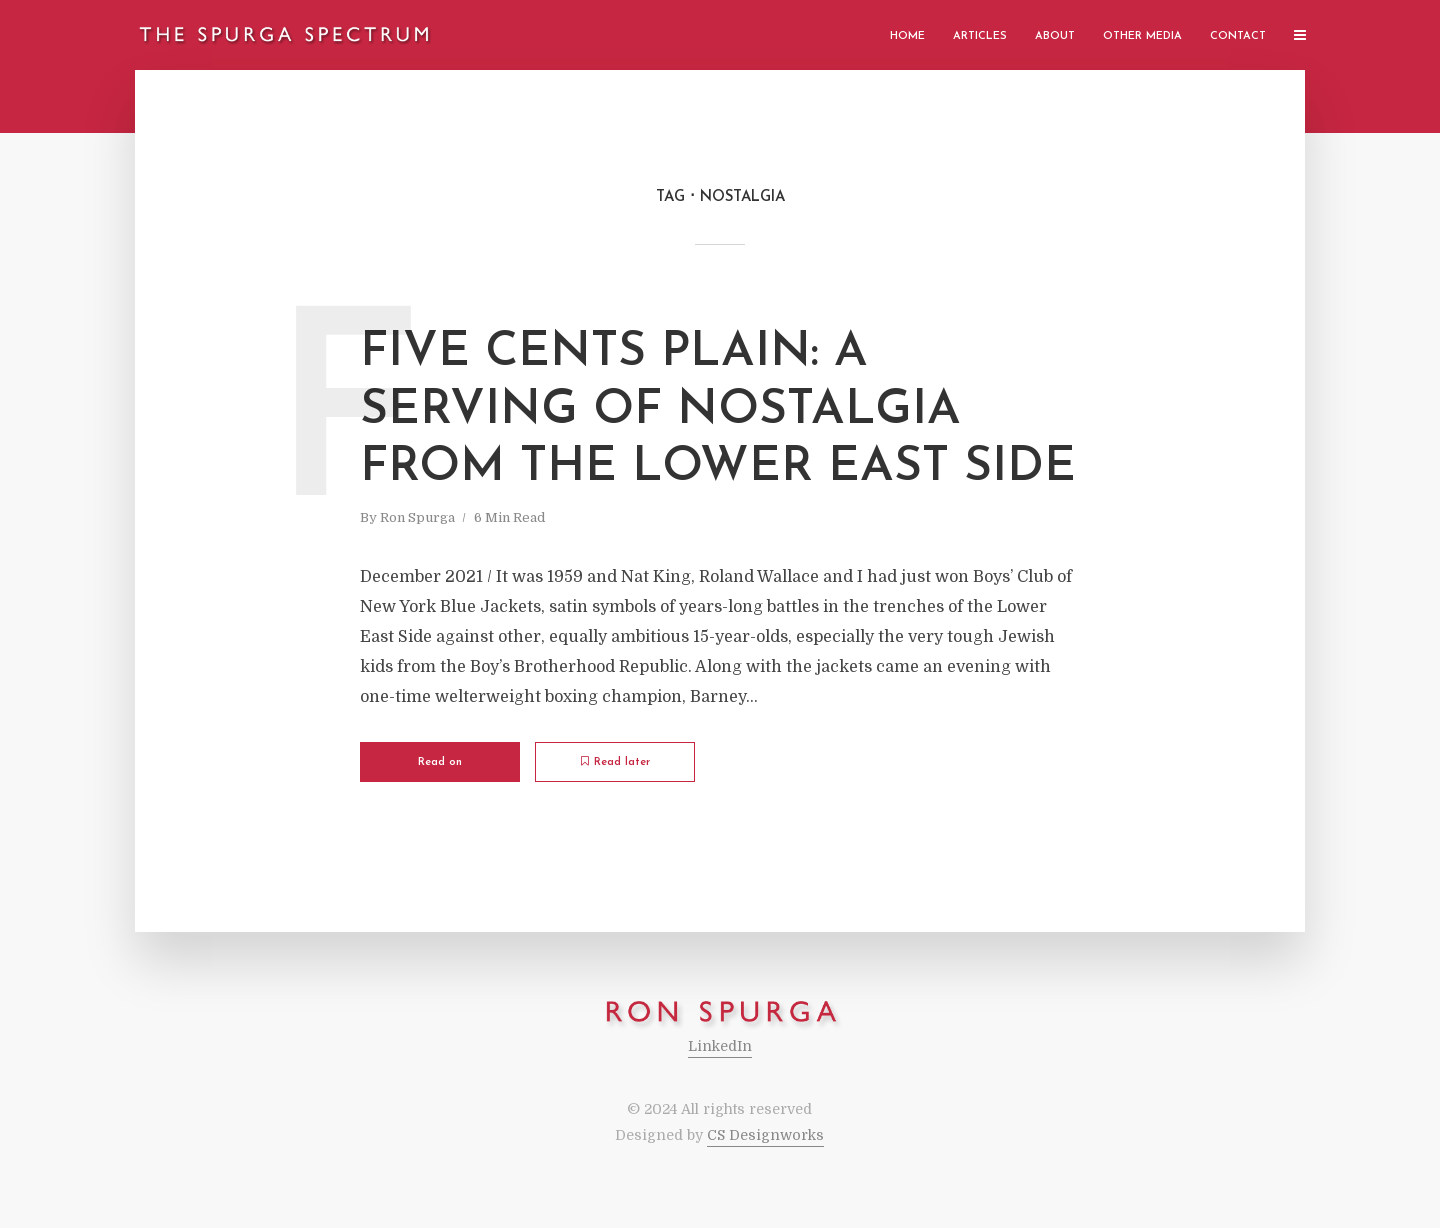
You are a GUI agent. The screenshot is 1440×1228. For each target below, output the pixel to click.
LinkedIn (720, 1046)
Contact (1238, 36)
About (1055, 36)
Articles (980, 36)
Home (907, 36)
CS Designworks (765, 1135)
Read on (440, 762)
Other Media (1142, 36)
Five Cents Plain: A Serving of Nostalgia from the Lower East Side (718, 410)
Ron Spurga (417, 517)
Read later (615, 762)
